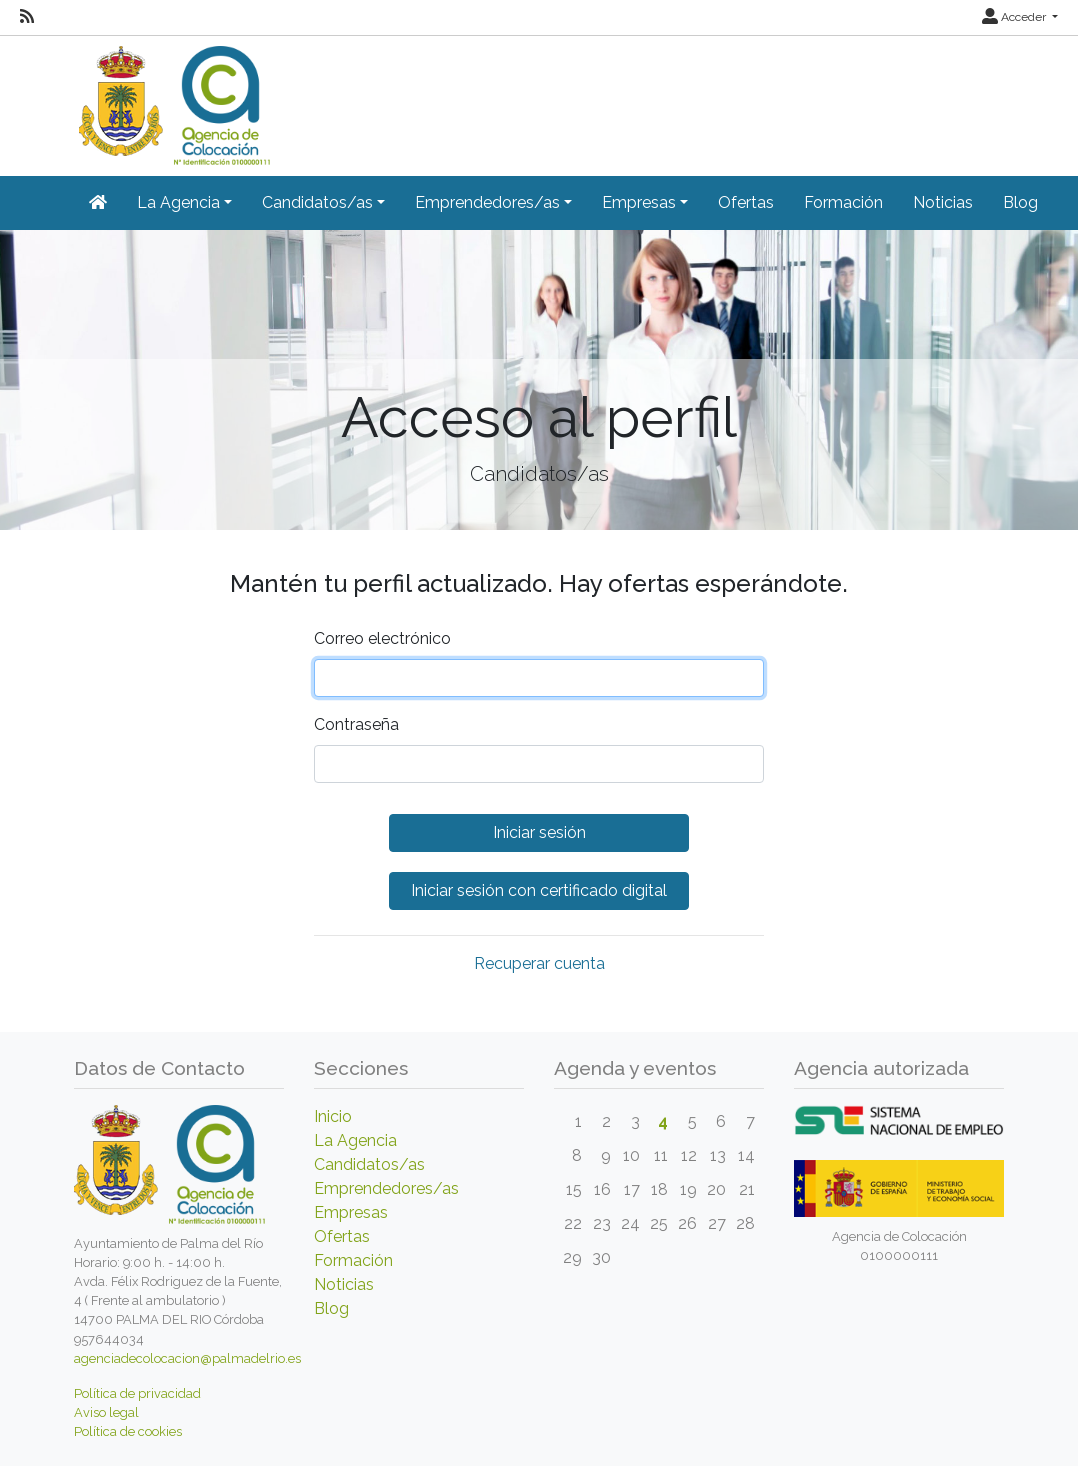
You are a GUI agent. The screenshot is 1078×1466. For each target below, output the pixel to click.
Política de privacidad (137, 1393)
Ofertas (746, 202)
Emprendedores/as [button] (487, 202)
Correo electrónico (382, 638)
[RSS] (27, 17)
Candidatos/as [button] (317, 202)
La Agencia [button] (178, 202)
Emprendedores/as (386, 1188)
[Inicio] (172, 98)
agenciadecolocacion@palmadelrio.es (187, 1358)
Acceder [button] (1015, 17)
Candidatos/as (369, 1164)
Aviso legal (106, 1412)
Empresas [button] (639, 202)
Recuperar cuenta (539, 963)
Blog (1020, 202)
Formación (843, 202)
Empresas (351, 1212)
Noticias (943, 202)
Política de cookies (128, 1431)
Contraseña (356, 724)
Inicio (333, 1116)
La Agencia (355, 1140)
